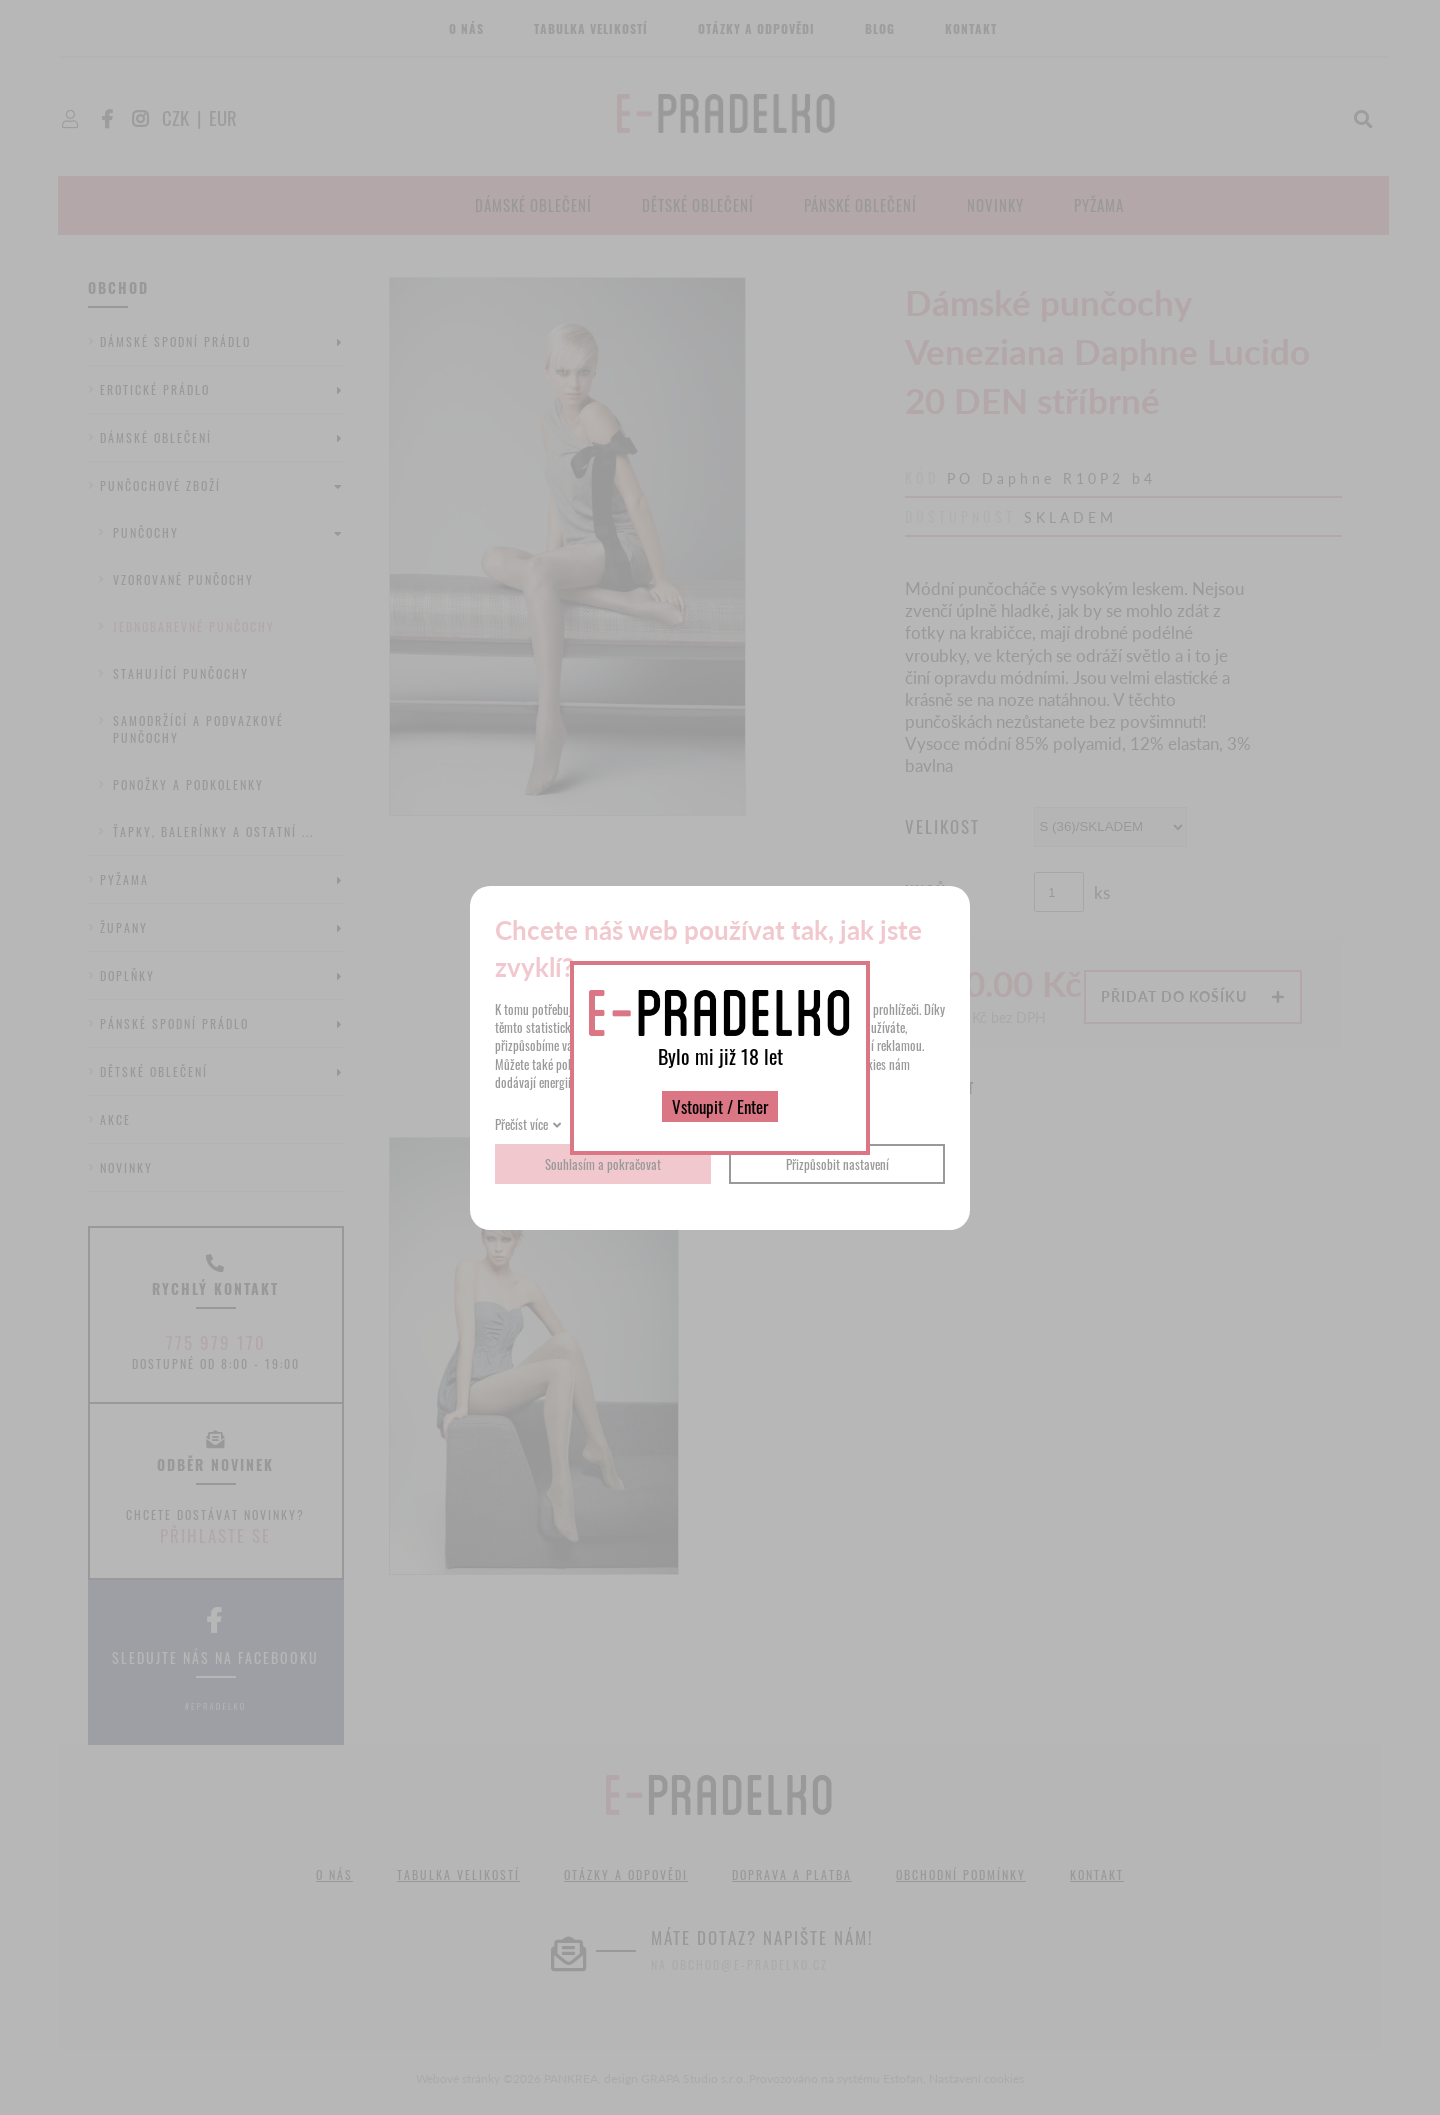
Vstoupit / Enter (720, 1106)
